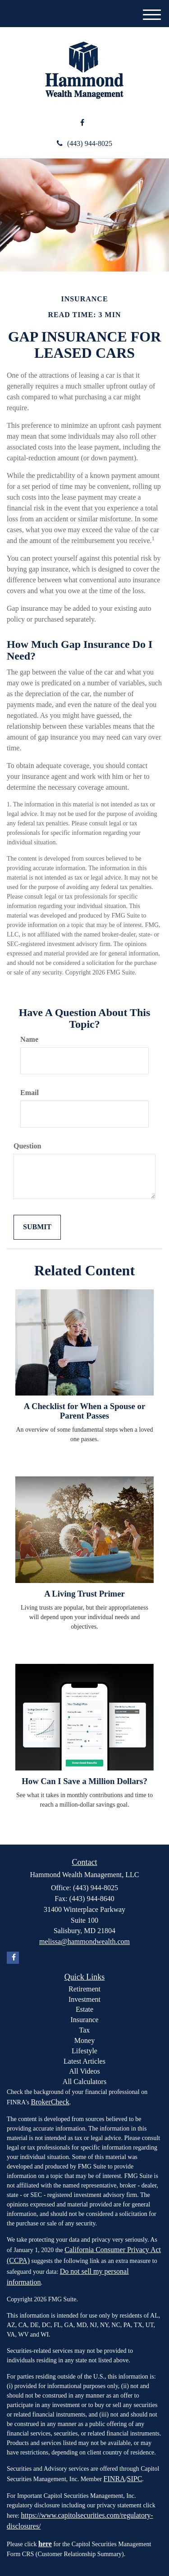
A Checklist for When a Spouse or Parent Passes (85, 1410)
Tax (84, 2030)
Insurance (84, 2019)
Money (84, 2040)
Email (29, 1092)
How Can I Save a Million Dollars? (84, 1781)
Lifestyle (84, 2051)
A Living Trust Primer (84, 1593)
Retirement (84, 1989)
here (45, 2544)
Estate (84, 2009)
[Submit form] (37, 1227)
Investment (84, 1999)
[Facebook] (82, 123)
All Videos (84, 2071)
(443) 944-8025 (84, 143)
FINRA (114, 2478)
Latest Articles (84, 2061)
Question (27, 1146)
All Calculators (84, 2081)
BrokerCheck (50, 2102)
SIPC (134, 2478)
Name (29, 1039)
